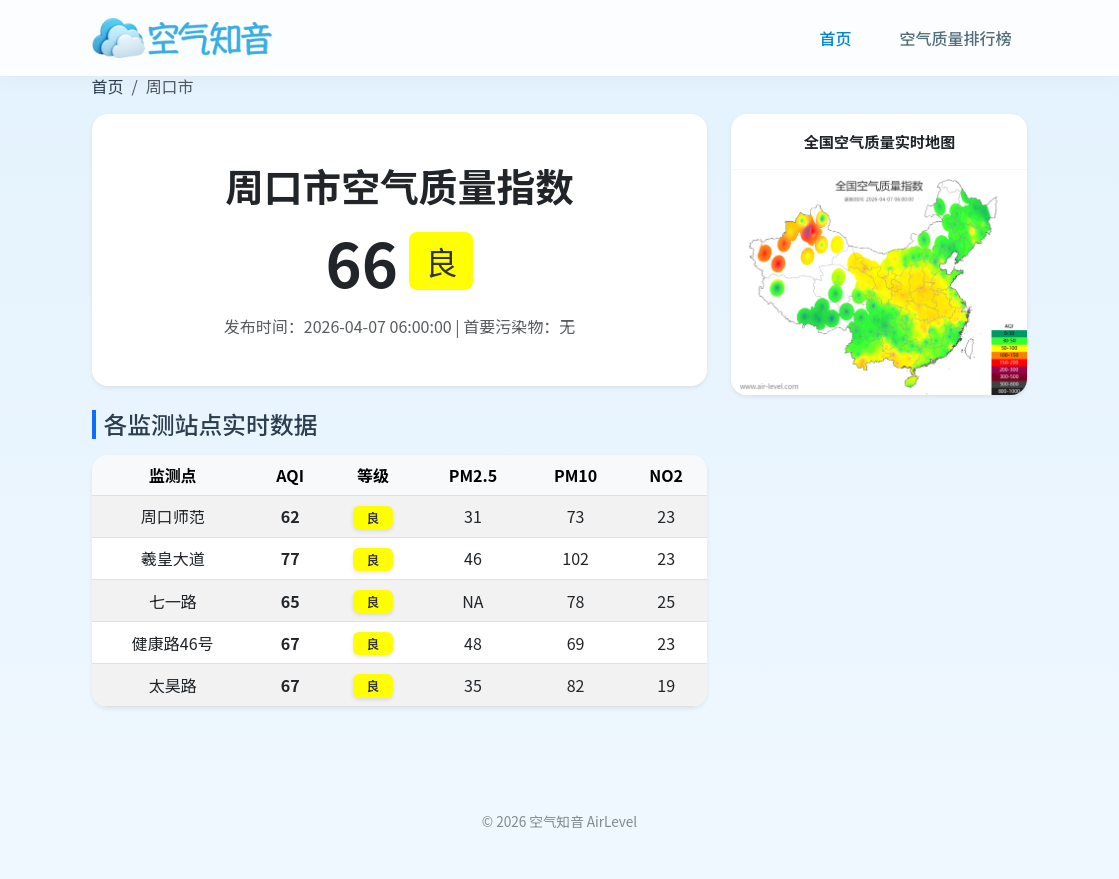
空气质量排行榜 (955, 38)
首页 (835, 38)
